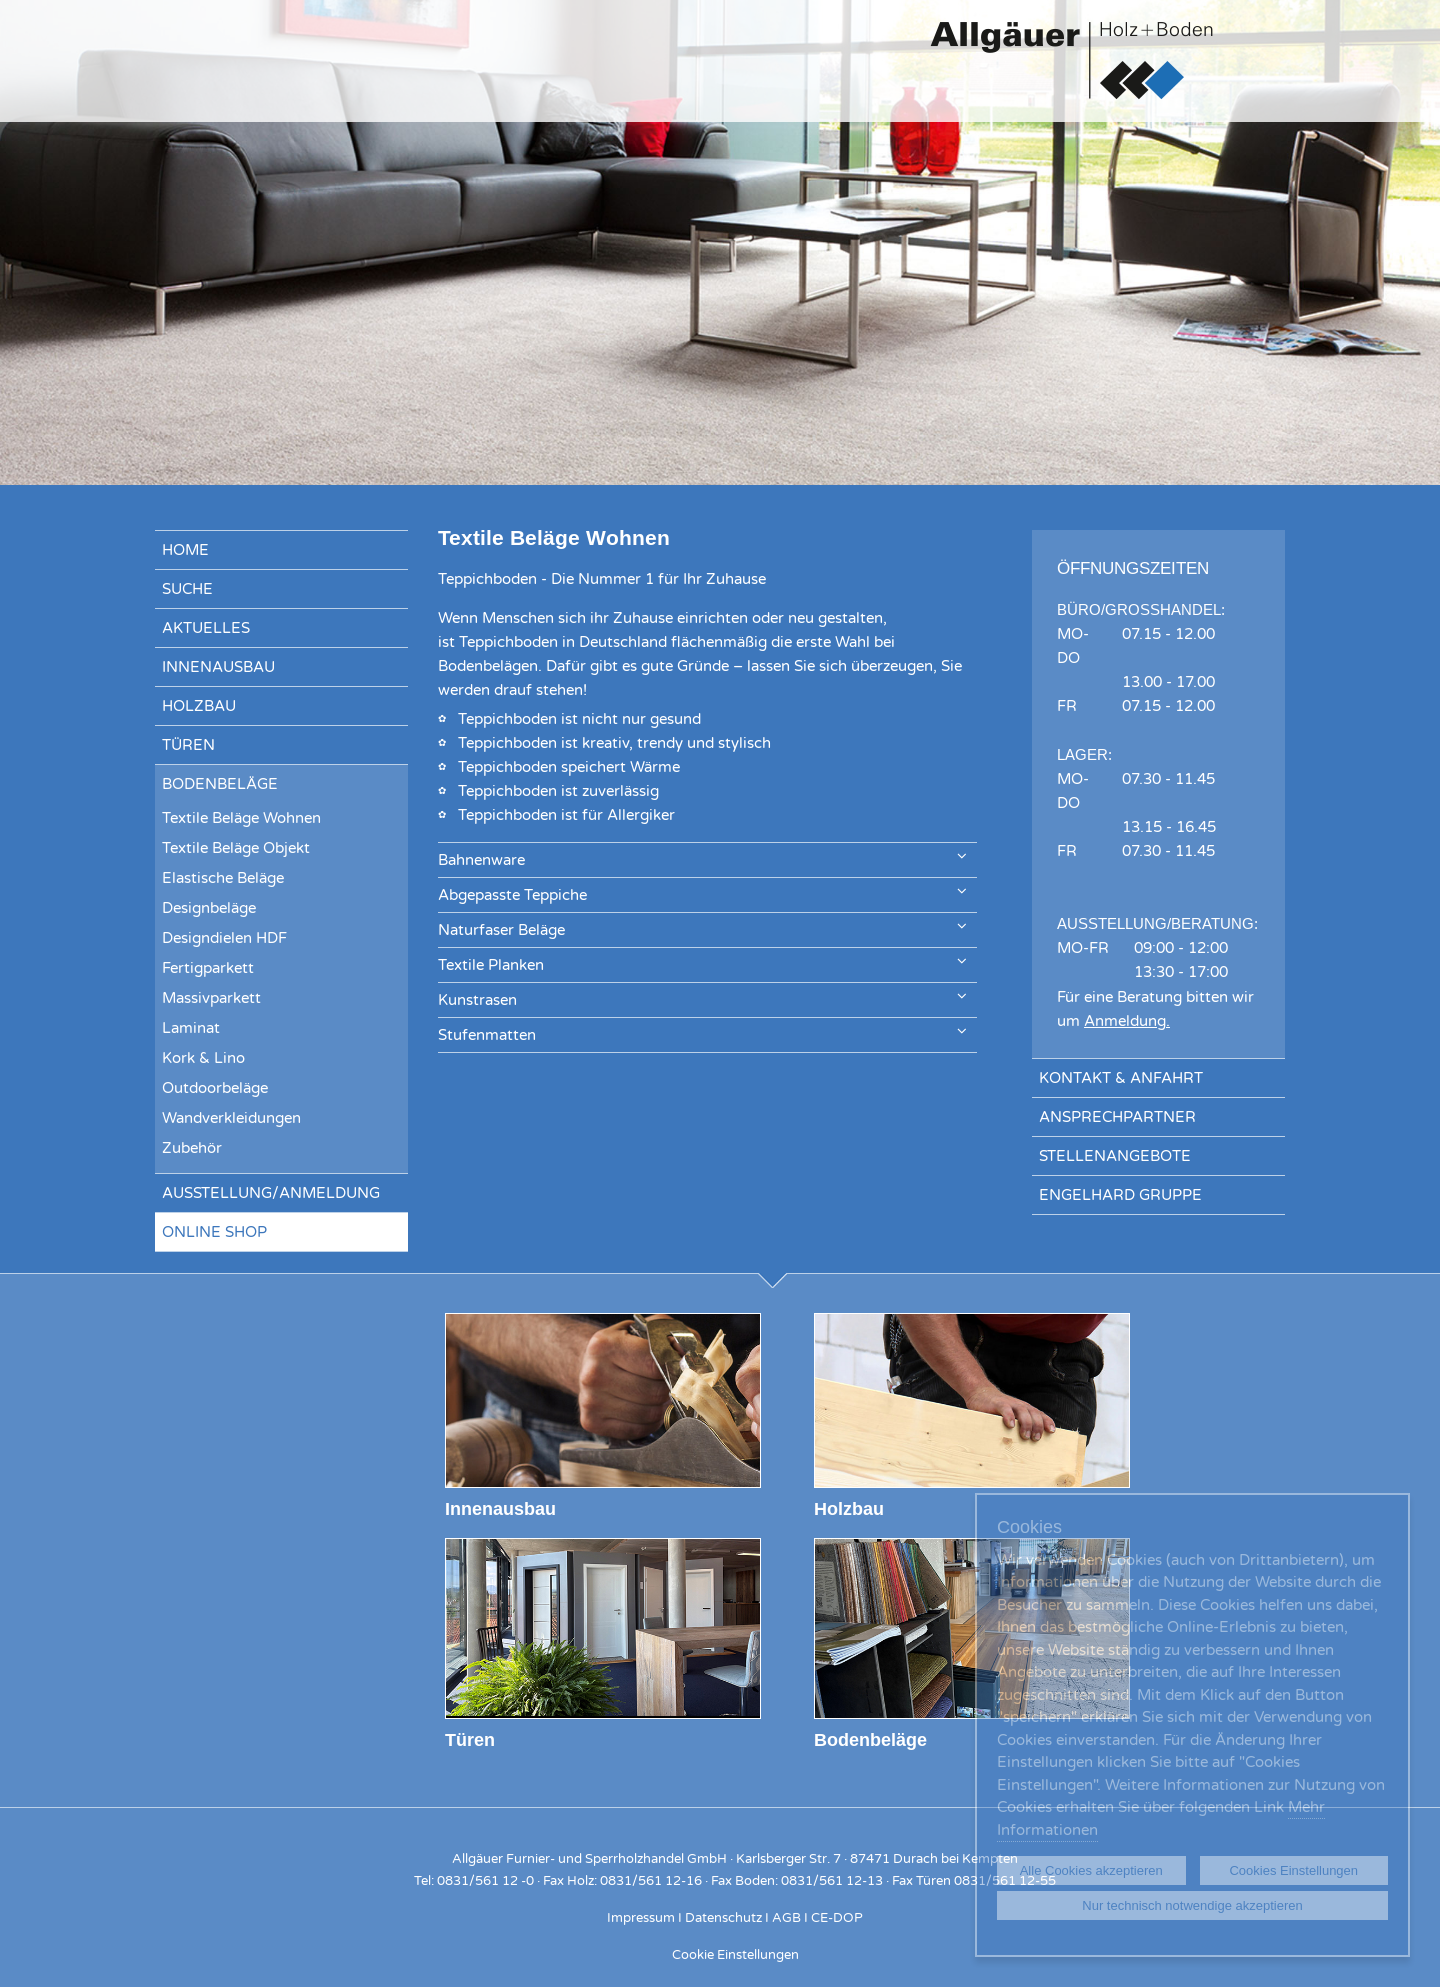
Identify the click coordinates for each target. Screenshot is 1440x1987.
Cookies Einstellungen (1293, 1870)
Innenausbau (218, 667)
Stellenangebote (1115, 1156)
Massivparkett (211, 998)
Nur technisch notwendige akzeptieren (1192, 1905)
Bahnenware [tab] (702, 858)
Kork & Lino (203, 1058)
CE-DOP (837, 1918)
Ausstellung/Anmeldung (271, 1193)
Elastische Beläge (223, 878)
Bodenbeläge (220, 784)
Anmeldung (1125, 1021)
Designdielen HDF (224, 938)
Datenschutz (723, 1918)
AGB (786, 1918)
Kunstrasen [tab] (702, 998)
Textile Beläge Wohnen (241, 818)
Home (185, 550)
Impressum (641, 1918)
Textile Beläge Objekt (236, 848)
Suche (187, 589)
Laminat (191, 1028)
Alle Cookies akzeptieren (1091, 1870)
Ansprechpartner (1117, 1117)
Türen (188, 745)
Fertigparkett (208, 968)
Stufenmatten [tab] (702, 1033)
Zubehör (192, 1148)
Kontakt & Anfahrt (1121, 1078)
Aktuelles (206, 628)
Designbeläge (209, 908)
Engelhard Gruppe (1120, 1195)
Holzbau (199, 706)
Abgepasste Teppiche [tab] (702, 893)
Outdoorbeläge (215, 1088)
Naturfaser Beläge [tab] (702, 928)
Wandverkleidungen (231, 1118)
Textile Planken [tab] (702, 963)
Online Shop (214, 1232)
